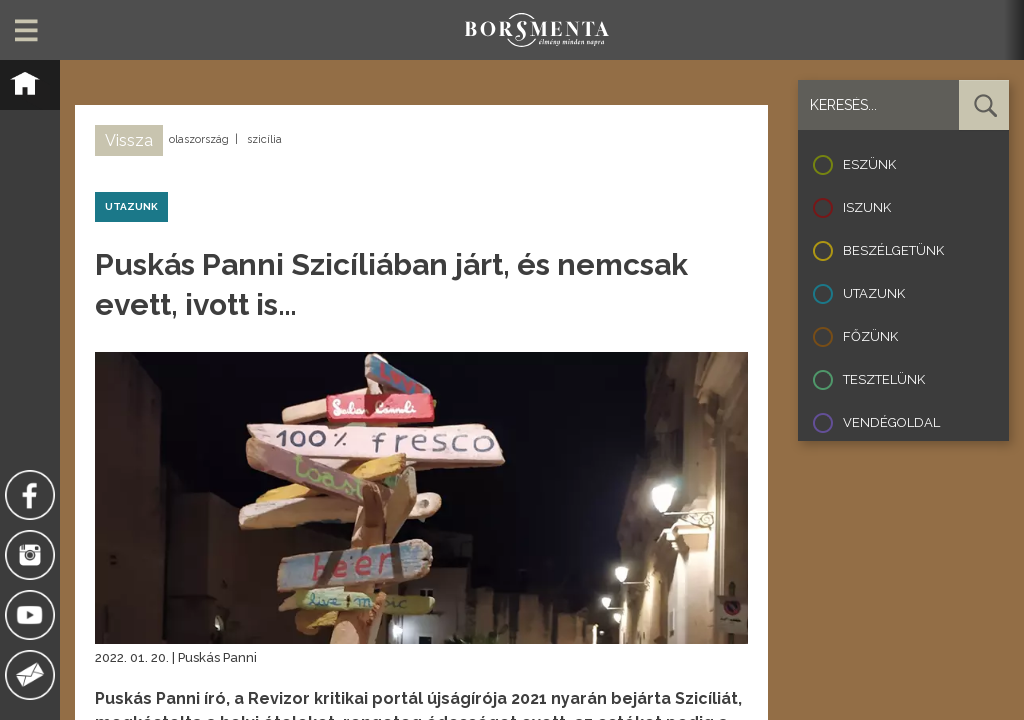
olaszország (199, 139)
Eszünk (869, 164)
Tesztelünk (884, 379)
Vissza (129, 140)
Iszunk (867, 207)
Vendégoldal (891, 422)
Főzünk (870, 336)
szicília (264, 139)
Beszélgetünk (893, 250)
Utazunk (874, 293)
